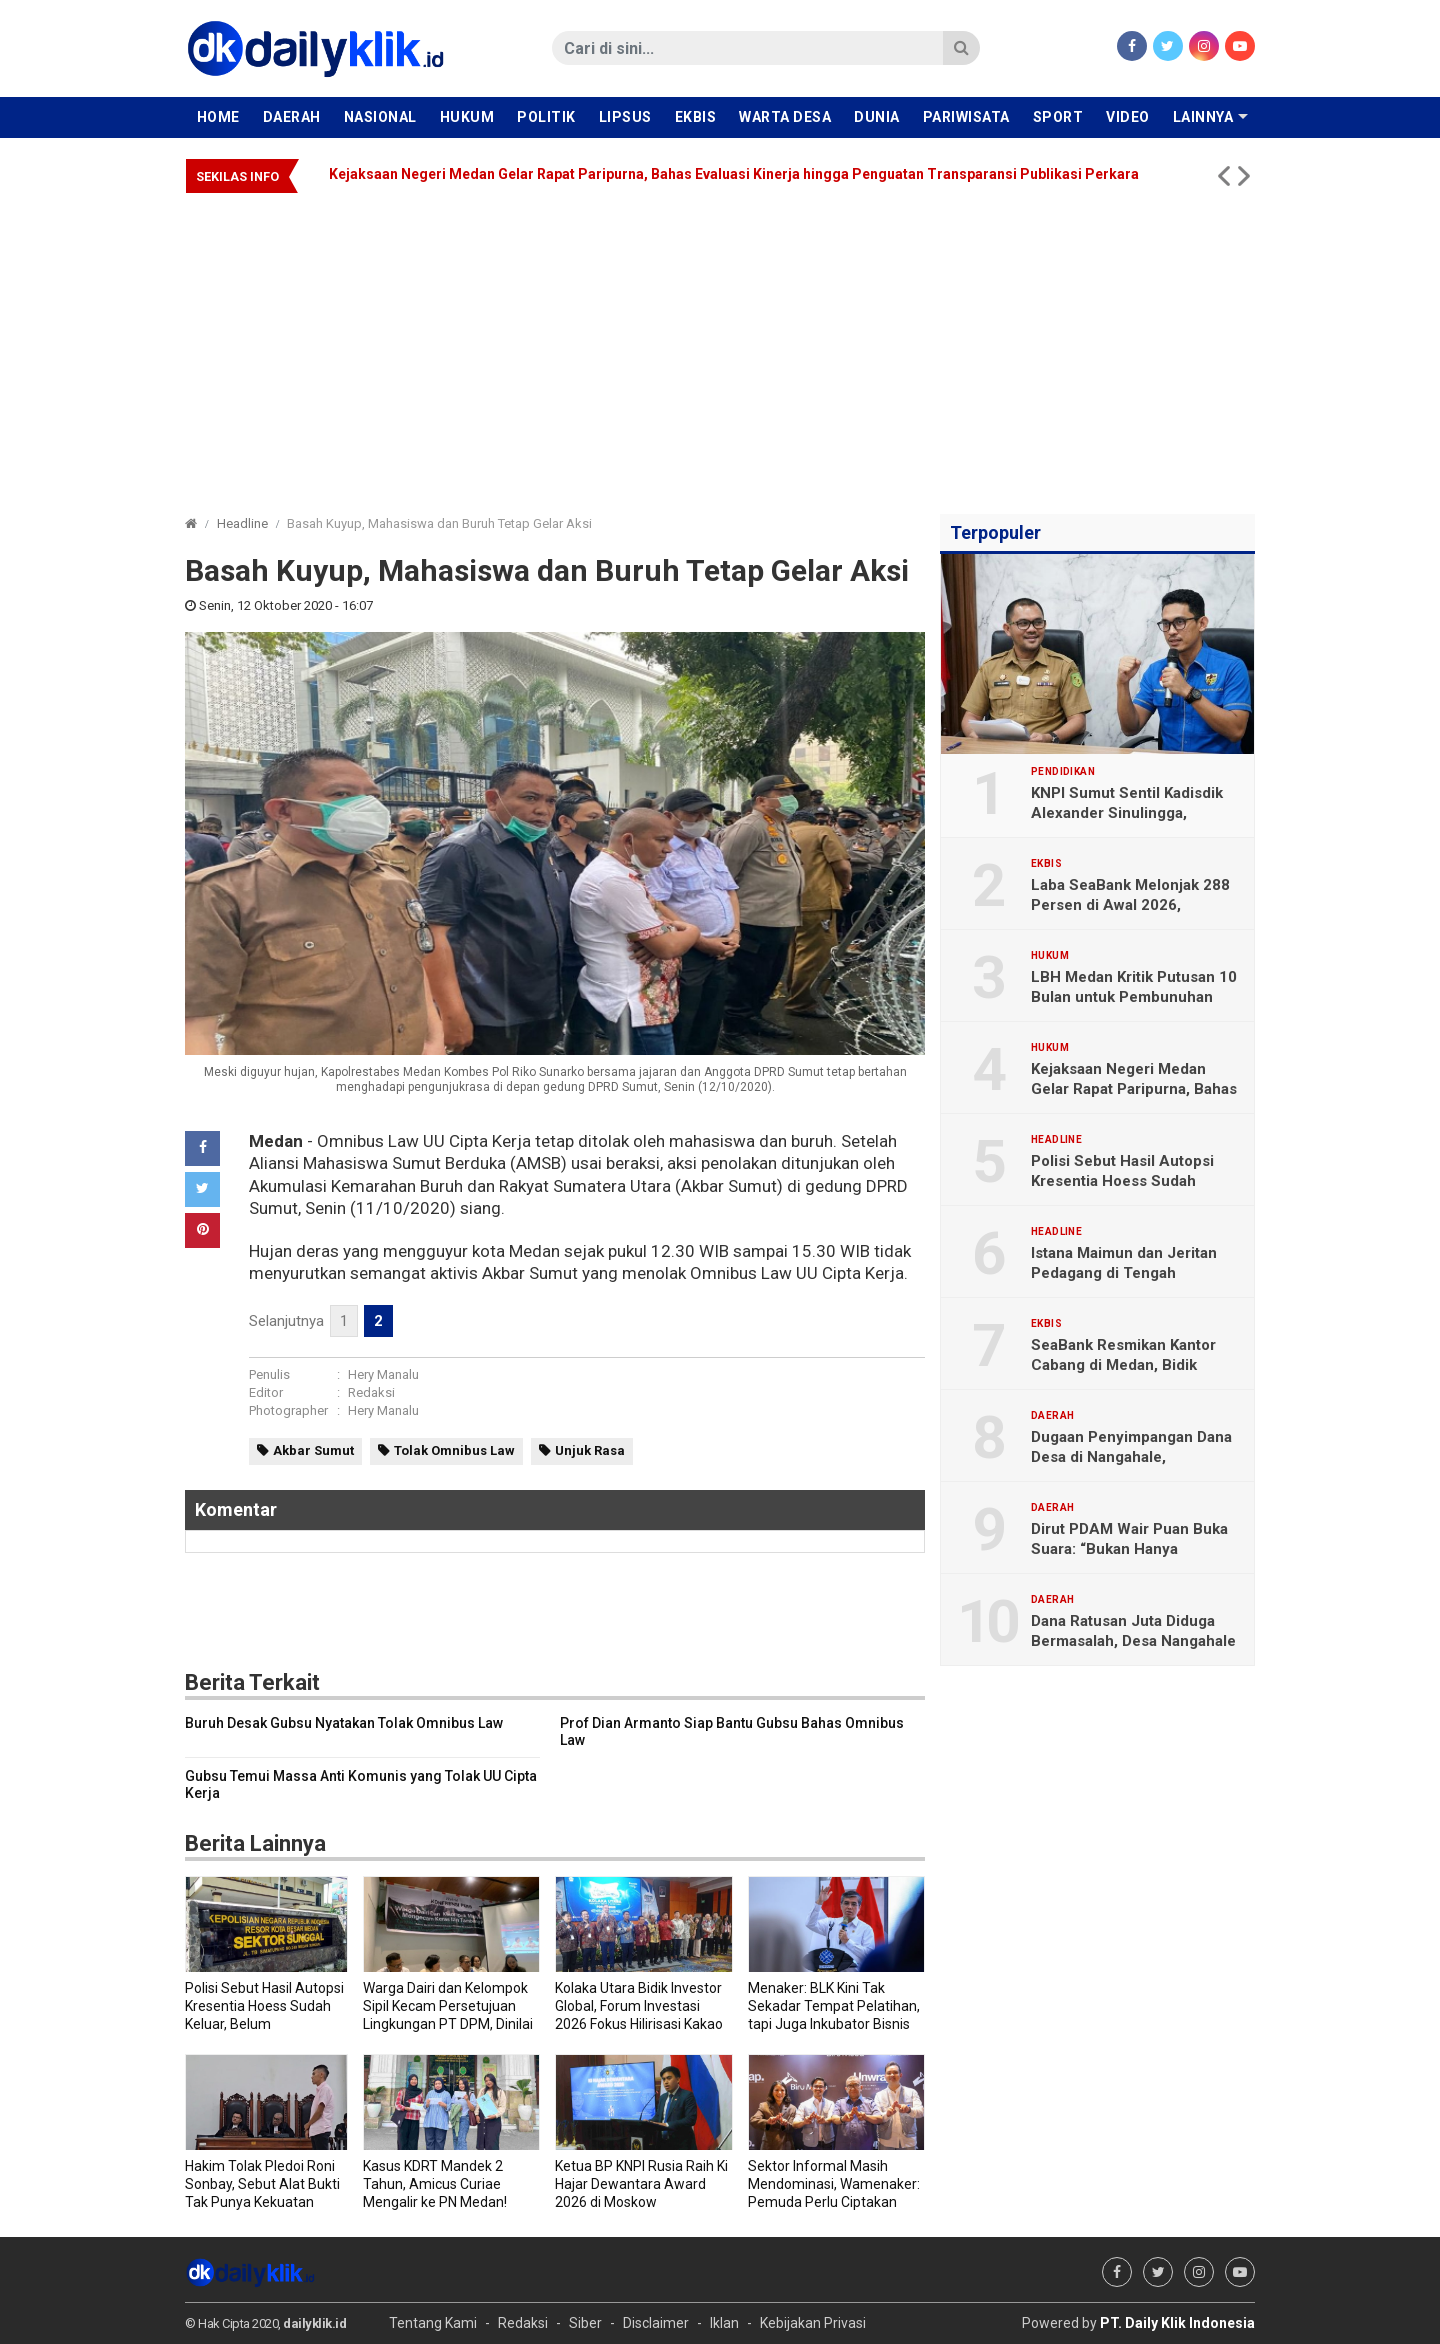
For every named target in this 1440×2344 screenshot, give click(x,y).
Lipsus (625, 117)
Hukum (467, 117)
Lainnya (1203, 117)
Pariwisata (966, 117)
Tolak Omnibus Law (454, 1450)
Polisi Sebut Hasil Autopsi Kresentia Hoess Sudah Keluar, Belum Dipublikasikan (1132, 1181)
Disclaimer (656, 2323)
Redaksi (371, 1392)
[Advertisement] (720, 344)
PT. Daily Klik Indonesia (1177, 2323)
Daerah (292, 117)
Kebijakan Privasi (813, 2323)
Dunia (877, 117)
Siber (585, 2323)
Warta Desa (785, 117)
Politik (546, 117)
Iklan (724, 2323)
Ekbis (696, 117)
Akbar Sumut (313, 1450)
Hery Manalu (383, 1374)
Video (1128, 117)
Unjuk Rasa (590, 1450)
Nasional (380, 117)
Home (218, 117)
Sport (1058, 117)
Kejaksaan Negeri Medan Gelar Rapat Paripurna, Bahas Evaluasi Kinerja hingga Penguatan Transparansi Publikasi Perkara (734, 174)
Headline (242, 523)
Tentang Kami (433, 2323)
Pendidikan (1063, 772)
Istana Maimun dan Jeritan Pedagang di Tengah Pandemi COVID (1124, 1273)
